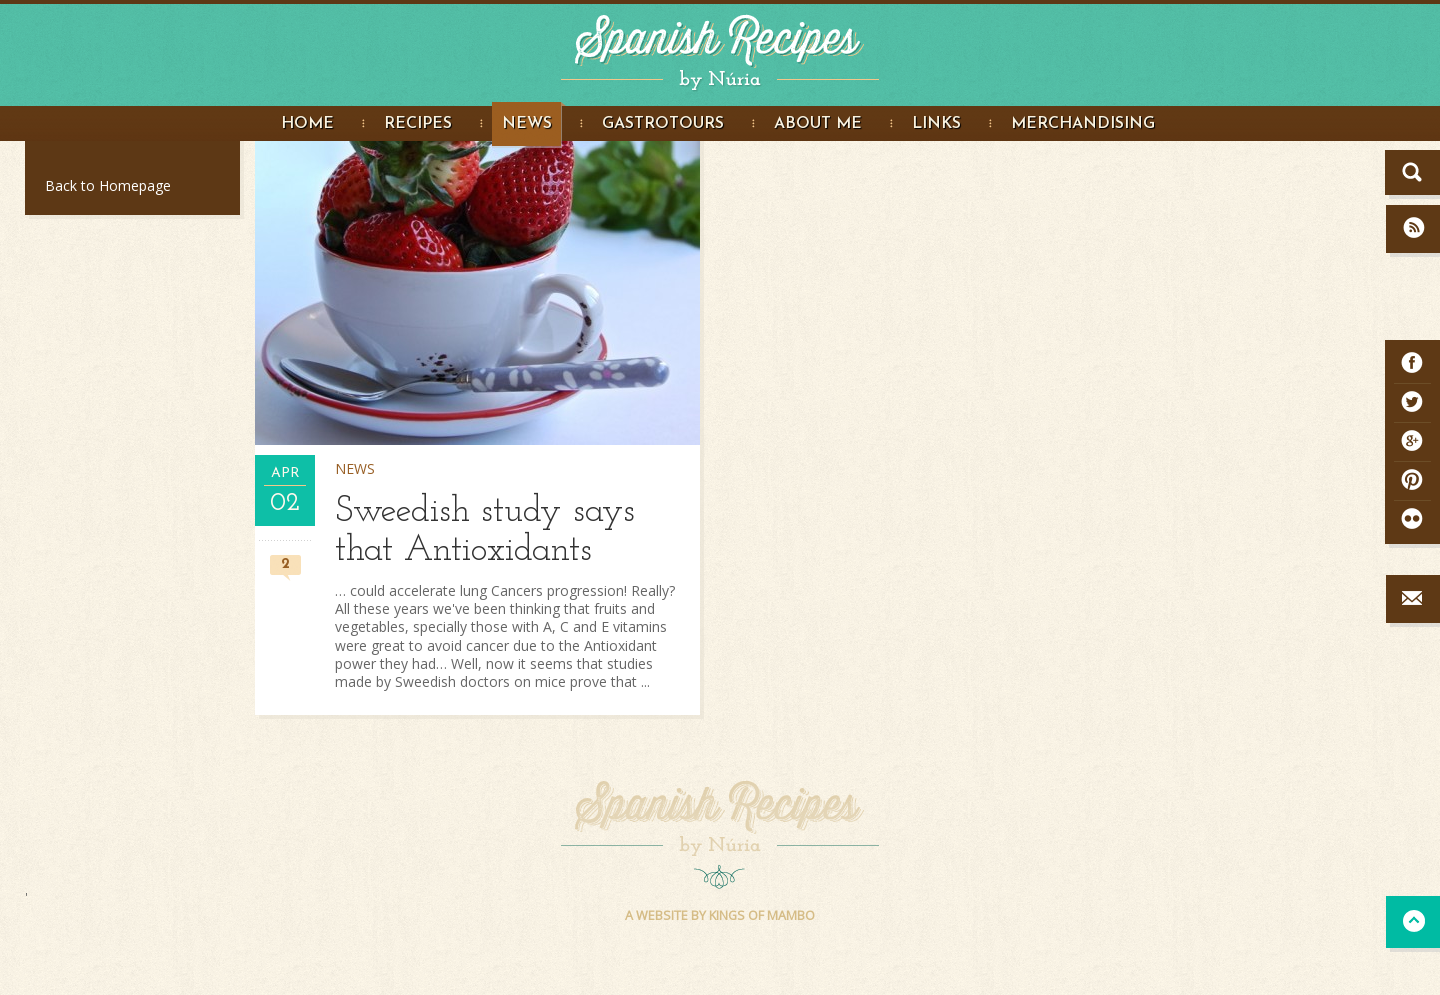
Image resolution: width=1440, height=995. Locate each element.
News (527, 124)
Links (936, 124)
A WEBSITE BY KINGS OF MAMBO (720, 915)
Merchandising (1083, 124)
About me (818, 124)
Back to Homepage (108, 185)
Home (307, 124)
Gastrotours (663, 124)
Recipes (418, 124)
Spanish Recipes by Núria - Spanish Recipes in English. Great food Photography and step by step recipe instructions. (720, 48)
